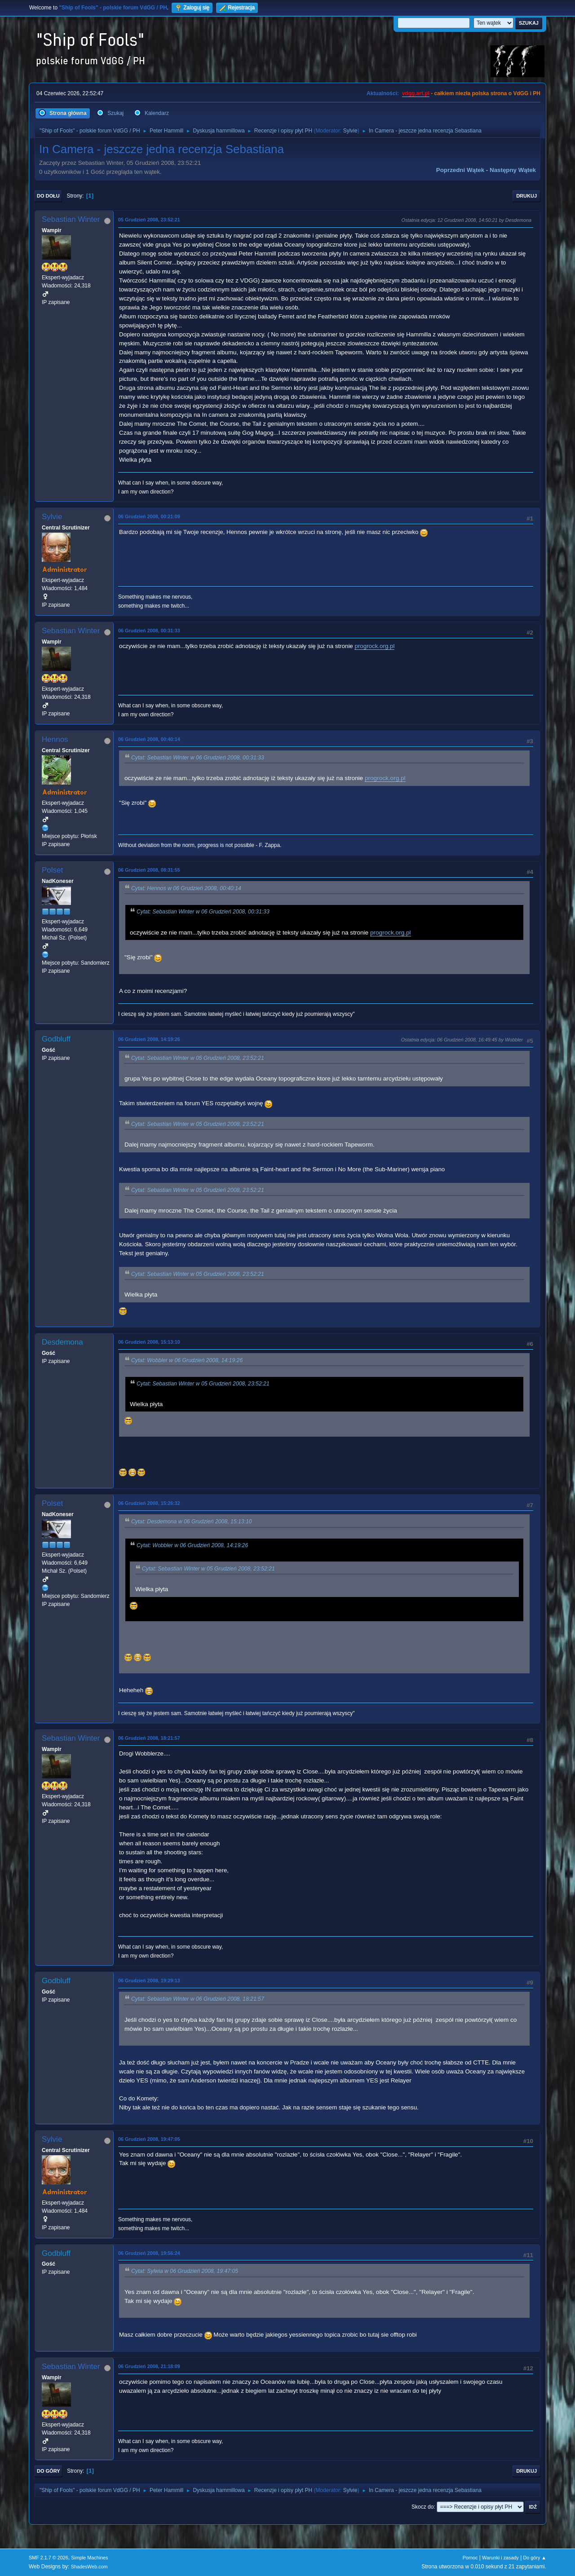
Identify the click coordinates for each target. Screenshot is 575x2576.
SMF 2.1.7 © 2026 (48, 2557)
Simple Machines (89, 2557)
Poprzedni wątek (460, 170)
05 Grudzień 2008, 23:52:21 (149, 219)
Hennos (55, 739)
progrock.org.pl (374, 646)
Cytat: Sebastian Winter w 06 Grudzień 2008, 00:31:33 (197, 757)
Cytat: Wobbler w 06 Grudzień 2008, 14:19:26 (187, 1360)
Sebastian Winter (71, 219)
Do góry (48, 2471)
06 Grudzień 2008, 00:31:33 (149, 630)
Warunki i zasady (500, 2557)
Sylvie (350, 131)
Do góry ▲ (534, 2557)
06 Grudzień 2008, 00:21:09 (149, 516)
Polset (52, 870)
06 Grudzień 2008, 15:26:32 (149, 1503)
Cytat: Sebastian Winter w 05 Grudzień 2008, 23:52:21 (197, 1058)
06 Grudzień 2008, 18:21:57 (149, 1738)
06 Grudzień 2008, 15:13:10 (149, 1342)
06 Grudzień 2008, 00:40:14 (149, 739)
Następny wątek (513, 170)
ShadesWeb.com (89, 2566)
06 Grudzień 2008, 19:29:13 (149, 1980)
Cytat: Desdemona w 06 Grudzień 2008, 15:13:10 (191, 1522)
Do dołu (48, 195)
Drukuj (526, 195)
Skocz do (422, 2507)
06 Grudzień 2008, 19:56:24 (149, 2253)
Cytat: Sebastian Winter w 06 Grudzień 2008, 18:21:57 (197, 1999)
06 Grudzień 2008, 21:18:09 (149, 2366)
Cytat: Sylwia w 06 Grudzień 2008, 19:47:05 (184, 2271)
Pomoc (470, 2557)
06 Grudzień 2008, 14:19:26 (149, 1039)
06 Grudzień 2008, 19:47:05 (149, 2139)
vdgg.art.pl (415, 93)
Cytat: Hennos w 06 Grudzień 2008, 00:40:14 (186, 888)
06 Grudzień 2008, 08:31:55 (149, 870)
